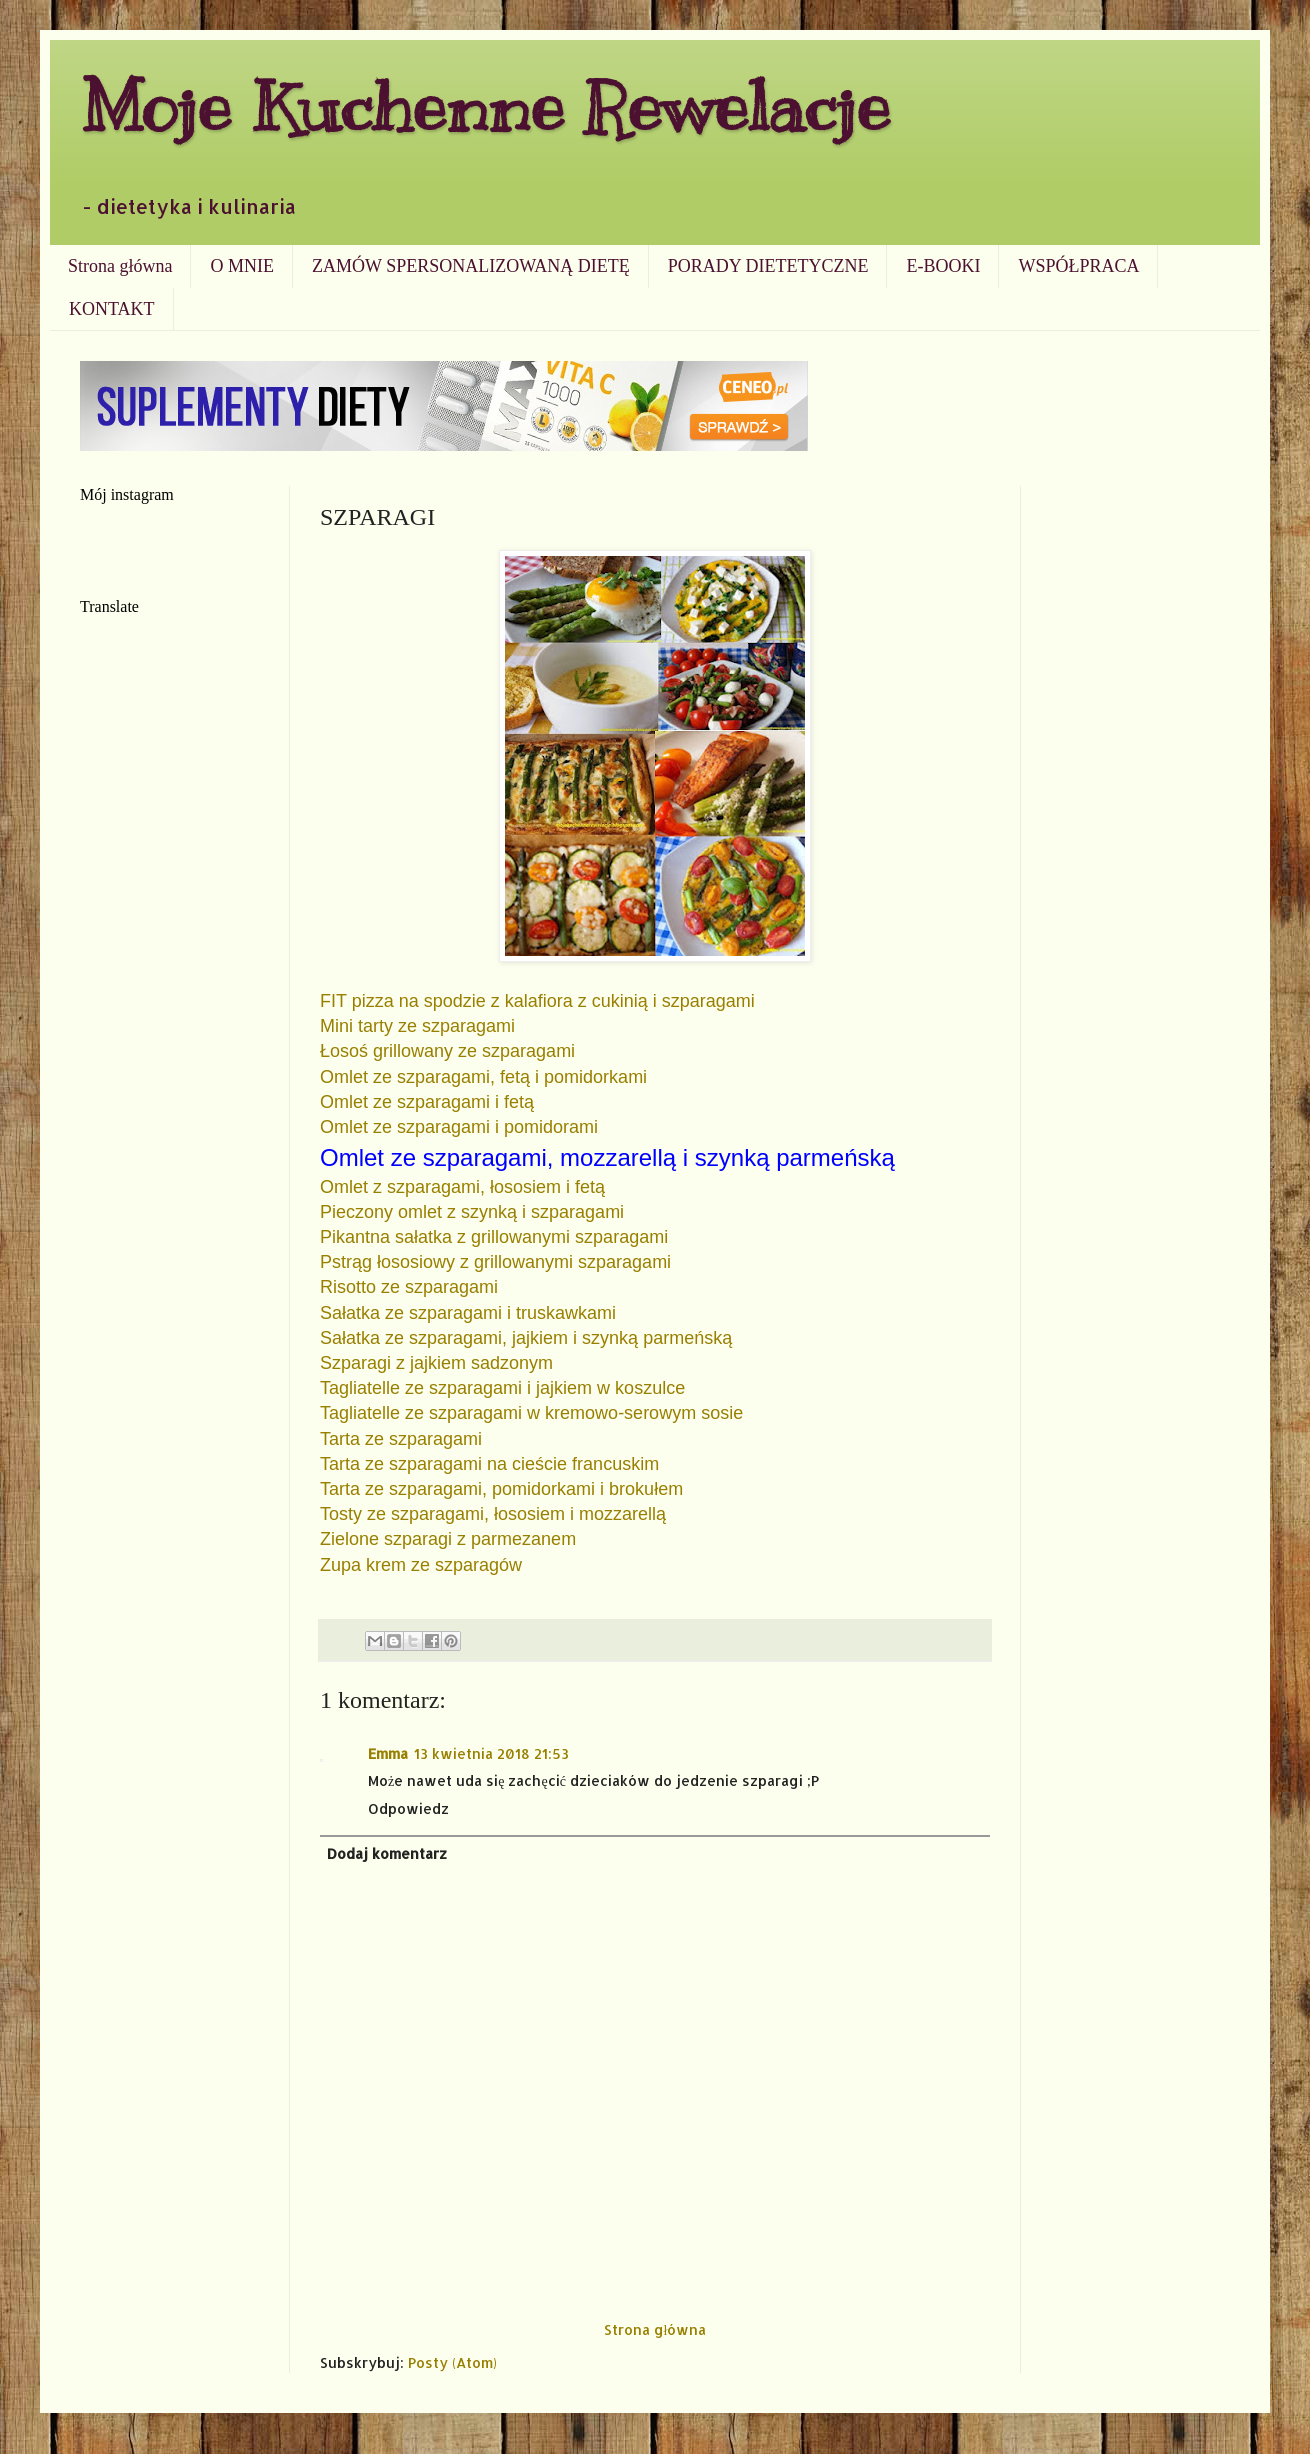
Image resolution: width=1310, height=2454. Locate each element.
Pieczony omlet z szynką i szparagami (472, 1212)
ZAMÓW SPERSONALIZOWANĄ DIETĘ (471, 266)
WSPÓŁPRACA (1078, 266)
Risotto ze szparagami (409, 1287)
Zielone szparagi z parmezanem (450, 1539)
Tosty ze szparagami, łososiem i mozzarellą (493, 1514)
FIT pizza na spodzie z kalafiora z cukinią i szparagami (537, 1001)
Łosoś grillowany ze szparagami (447, 1051)
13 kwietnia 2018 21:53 (491, 1753)
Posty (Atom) (452, 2362)
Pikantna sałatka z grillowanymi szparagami (494, 1237)
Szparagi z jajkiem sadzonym (436, 1363)
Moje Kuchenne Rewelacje (485, 106)
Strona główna (120, 266)
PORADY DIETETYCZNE (768, 266)
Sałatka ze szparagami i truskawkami (468, 1313)
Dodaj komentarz (387, 1853)
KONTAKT (112, 309)
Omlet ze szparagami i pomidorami (459, 1127)
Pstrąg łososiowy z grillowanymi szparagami (495, 1262)
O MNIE (242, 266)
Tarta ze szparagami (401, 1439)
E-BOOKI (943, 266)
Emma (388, 1753)
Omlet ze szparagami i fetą (427, 1102)
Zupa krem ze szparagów (421, 1565)
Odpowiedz (408, 1808)
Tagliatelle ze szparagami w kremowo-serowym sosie (531, 1413)
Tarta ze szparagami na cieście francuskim (489, 1464)
